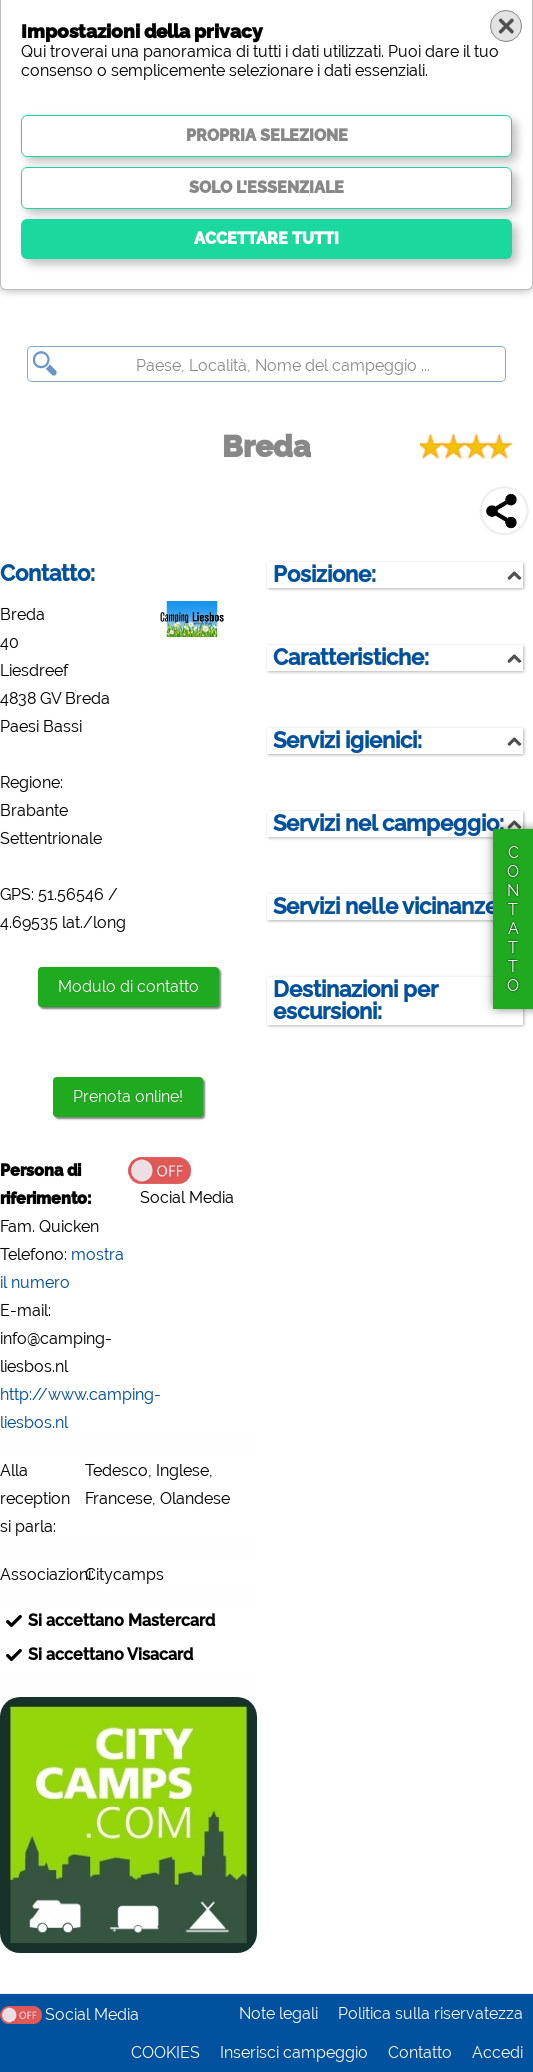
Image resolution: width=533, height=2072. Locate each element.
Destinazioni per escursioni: (355, 1000)
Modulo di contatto (128, 986)
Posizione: (324, 574)
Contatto (420, 2052)
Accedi (497, 2052)
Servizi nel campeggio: (388, 823)
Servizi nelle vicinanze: (388, 906)
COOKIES (165, 2052)
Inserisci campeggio (294, 2052)
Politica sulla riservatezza (430, 2013)
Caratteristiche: (351, 657)
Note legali (278, 2013)
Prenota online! (128, 1096)
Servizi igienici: (347, 740)
